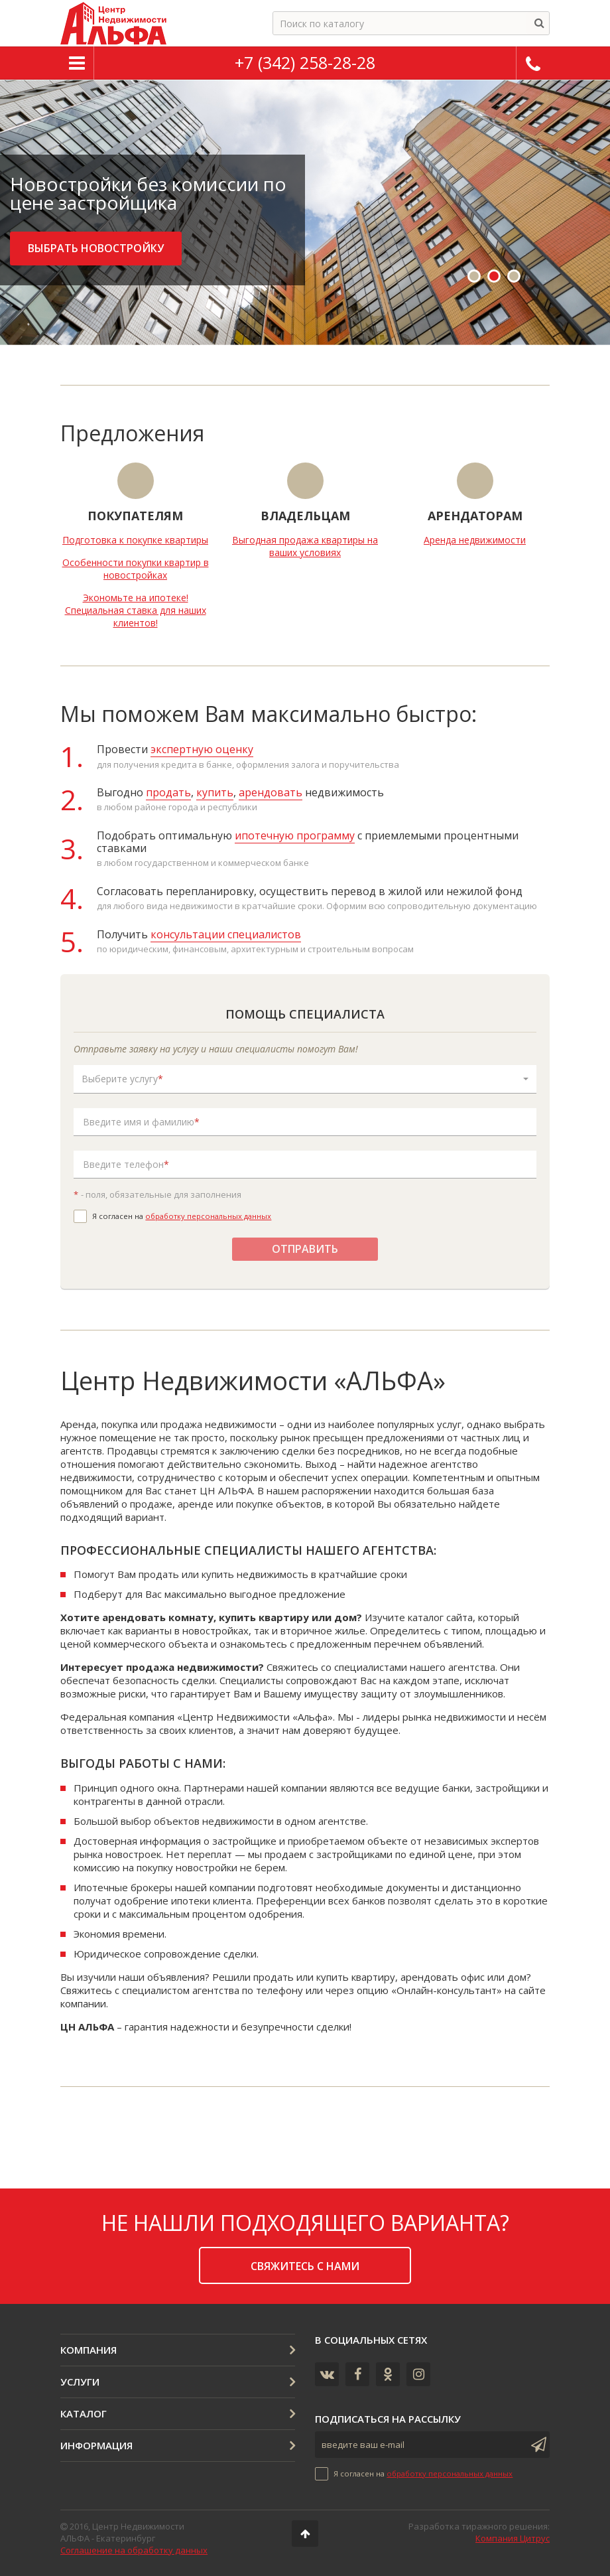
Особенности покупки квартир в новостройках (135, 568)
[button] (305, 1079)
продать (168, 792)
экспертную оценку (202, 749)
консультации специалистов (226, 934)
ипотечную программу (295, 835)
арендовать (270, 792)
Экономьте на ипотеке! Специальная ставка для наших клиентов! (135, 610)
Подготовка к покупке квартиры (135, 540)
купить (214, 792)
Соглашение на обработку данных (134, 2550)
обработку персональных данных (208, 1216)
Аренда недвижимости (475, 540)
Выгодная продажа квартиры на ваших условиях (305, 546)
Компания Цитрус (512, 2538)
